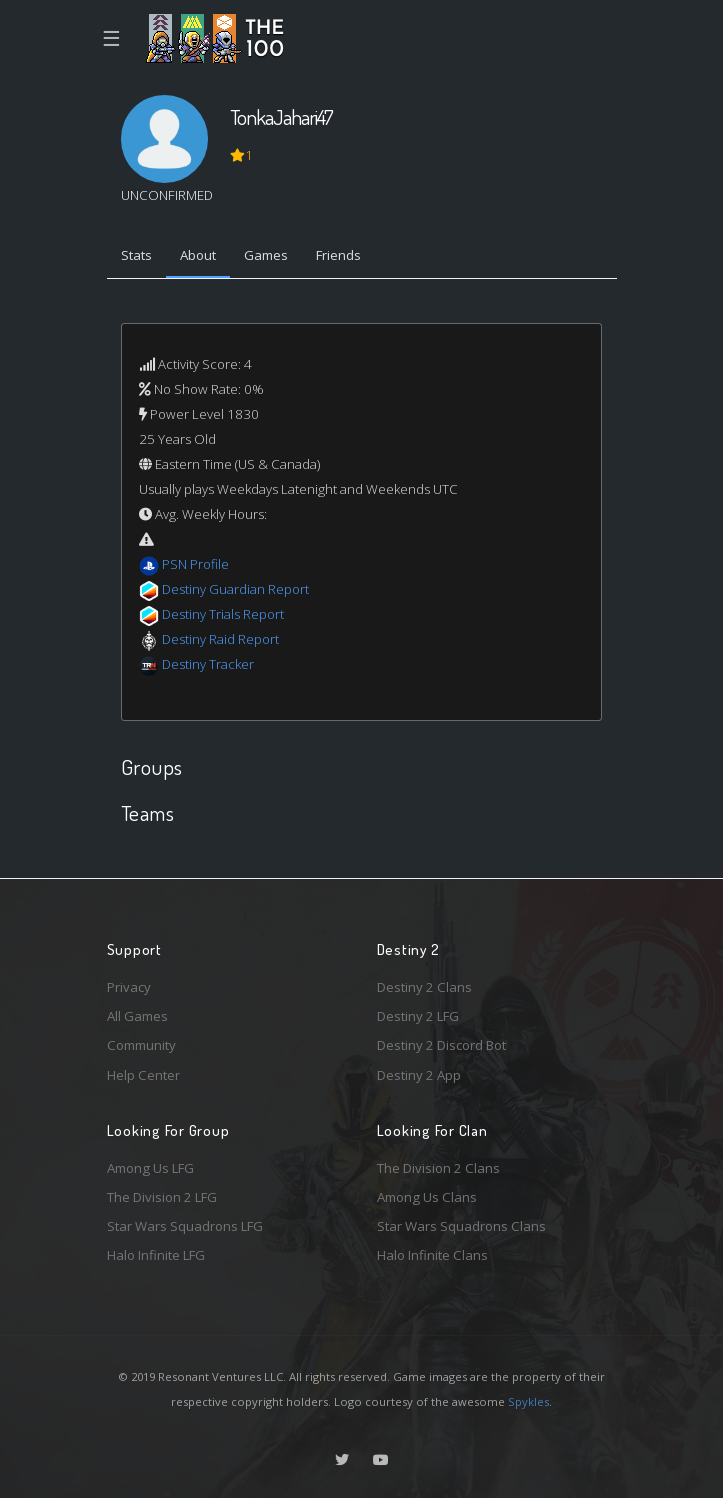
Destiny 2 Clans (424, 987)
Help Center (143, 1075)
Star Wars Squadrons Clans (461, 1226)
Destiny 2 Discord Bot (441, 1045)
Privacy (129, 987)
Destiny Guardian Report (235, 589)
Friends (338, 255)
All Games (137, 1016)
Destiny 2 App (419, 1075)
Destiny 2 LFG (418, 1016)
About (198, 255)
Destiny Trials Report (223, 614)
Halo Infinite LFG (156, 1255)
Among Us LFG (150, 1168)
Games (266, 255)
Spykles (528, 1401)
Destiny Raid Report (220, 639)
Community (141, 1045)
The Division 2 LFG (162, 1197)
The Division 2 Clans (438, 1168)
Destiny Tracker (208, 664)
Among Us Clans (427, 1197)
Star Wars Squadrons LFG (185, 1226)
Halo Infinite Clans (432, 1255)
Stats (136, 255)
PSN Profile (195, 564)
